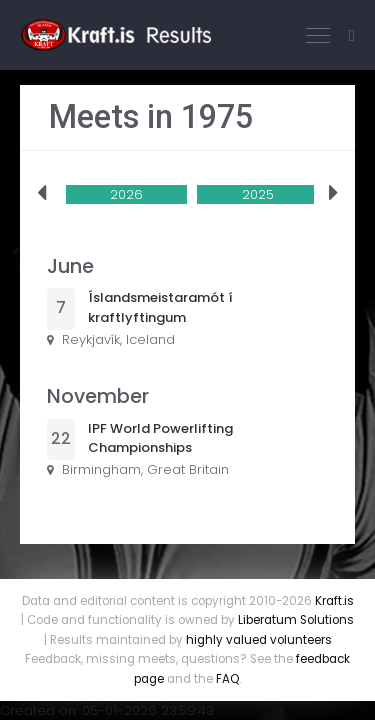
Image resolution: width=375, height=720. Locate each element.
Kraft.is (334, 601)
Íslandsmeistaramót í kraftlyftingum (160, 307)
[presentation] (41, 194)
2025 (258, 194)
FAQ (227, 679)
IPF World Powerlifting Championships (160, 438)
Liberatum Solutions (296, 620)
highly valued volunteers (259, 640)
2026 (126, 194)
